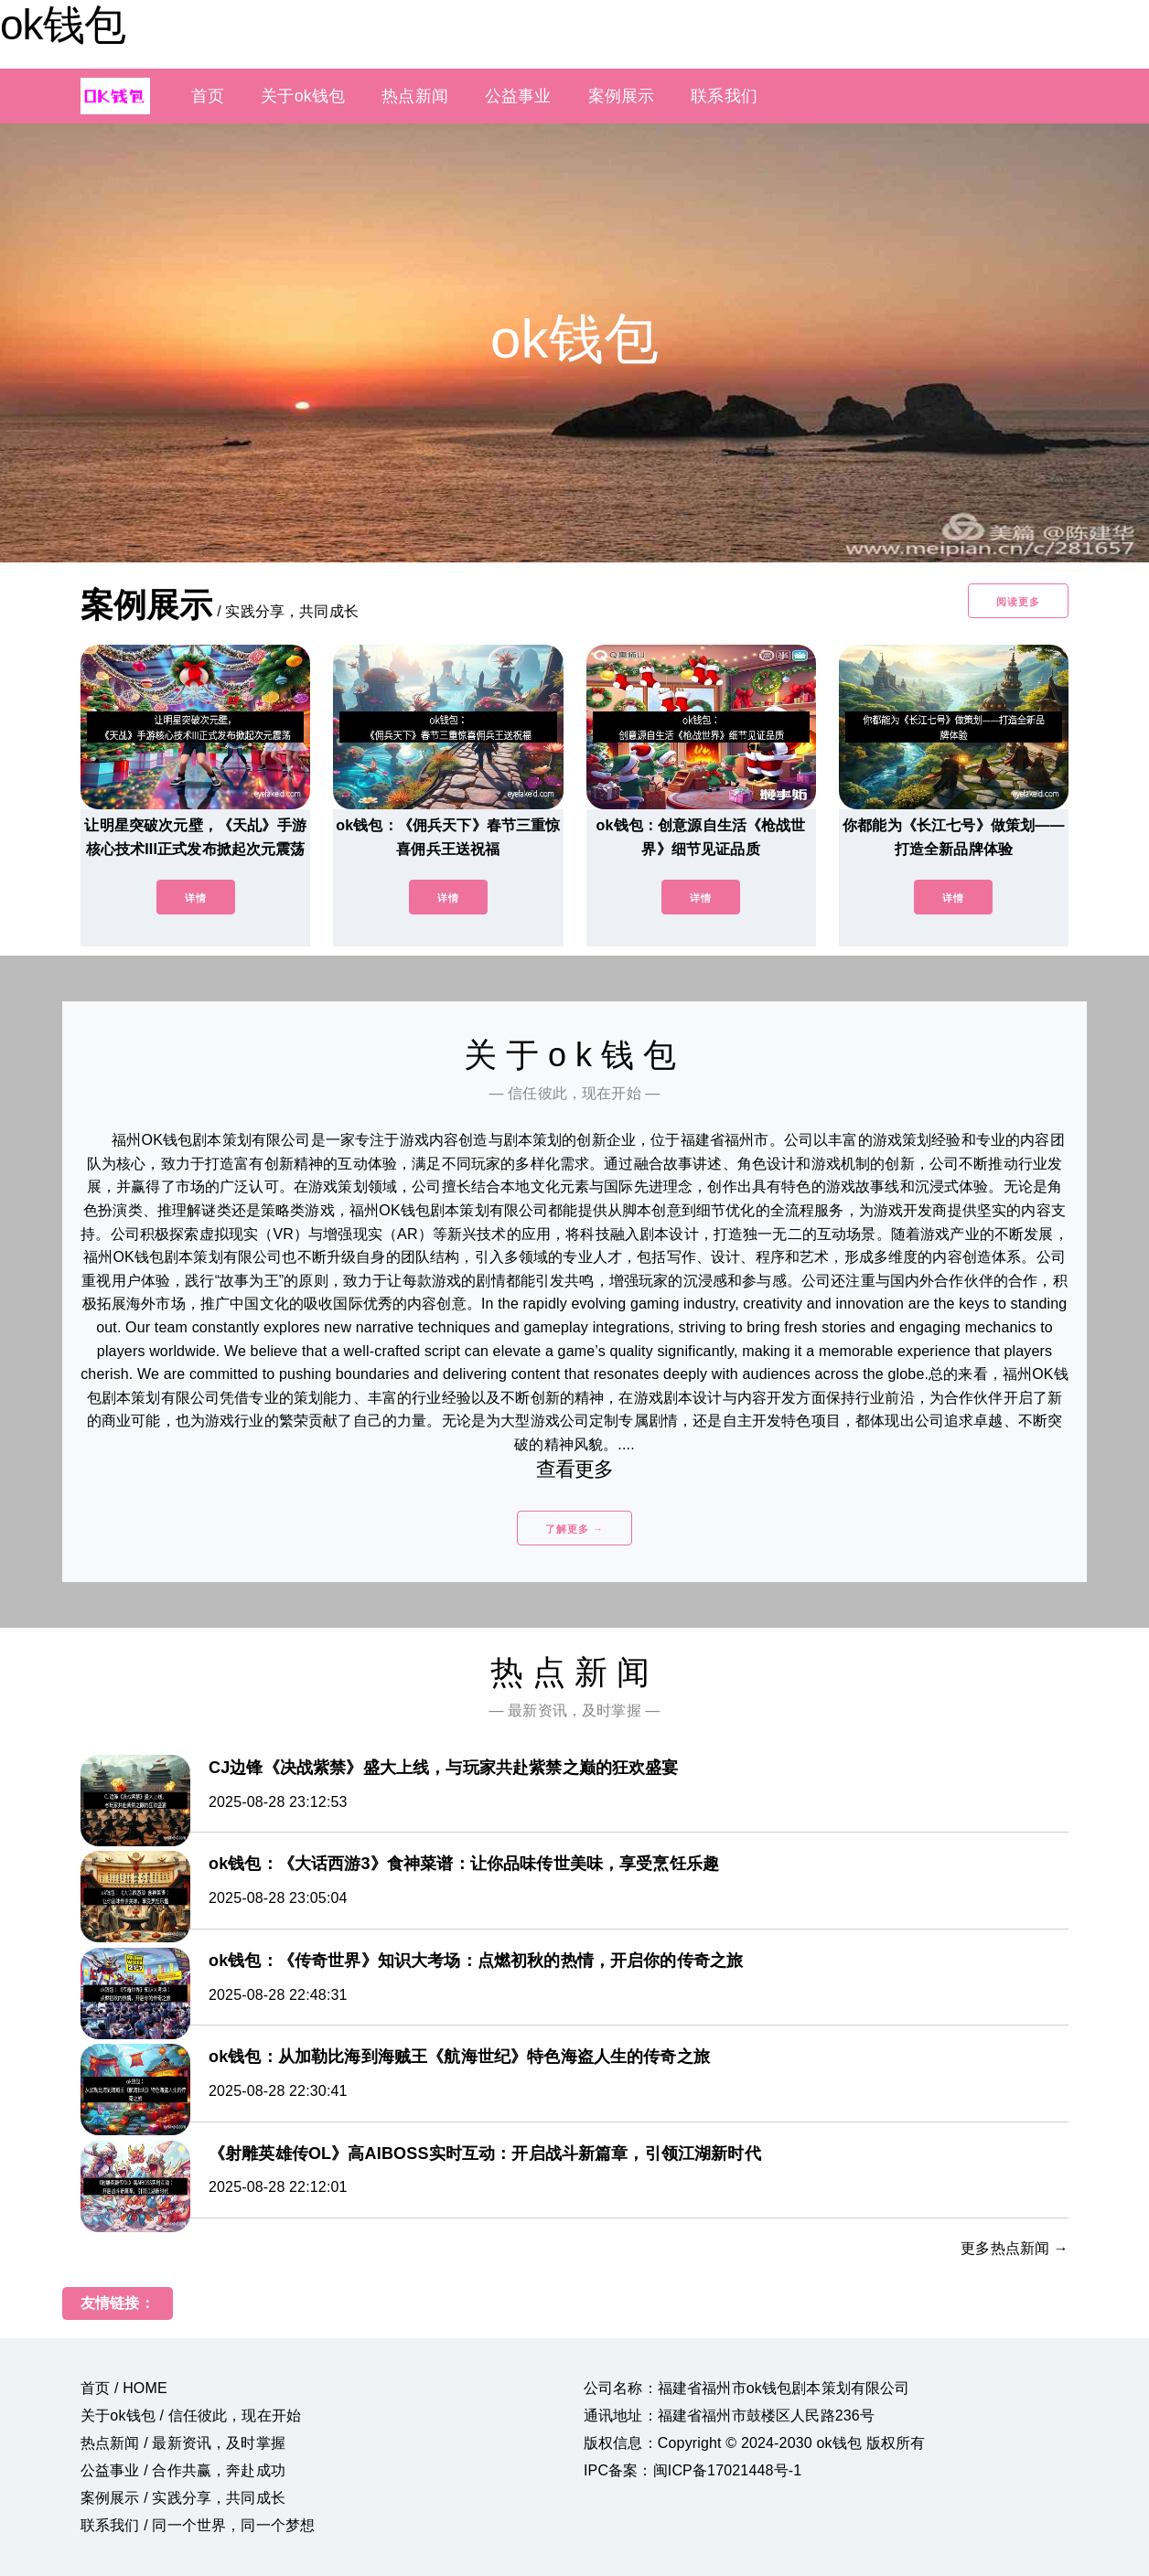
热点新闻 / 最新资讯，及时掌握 (183, 2443)
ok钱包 (62, 24)
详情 (196, 898)
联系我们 (724, 96)
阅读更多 (1018, 601)
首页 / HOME (124, 2388)
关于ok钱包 (303, 96)
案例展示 (621, 96)
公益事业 (518, 96)
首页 (207, 96)
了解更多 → (574, 1528)
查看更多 (575, 1469)
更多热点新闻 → (1014, 2248)
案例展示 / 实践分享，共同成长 (183, 2498)
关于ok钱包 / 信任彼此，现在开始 (191, 2415)
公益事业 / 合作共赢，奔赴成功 (183, 2470)
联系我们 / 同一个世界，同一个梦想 (198, 2525)
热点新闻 (414, 96)
